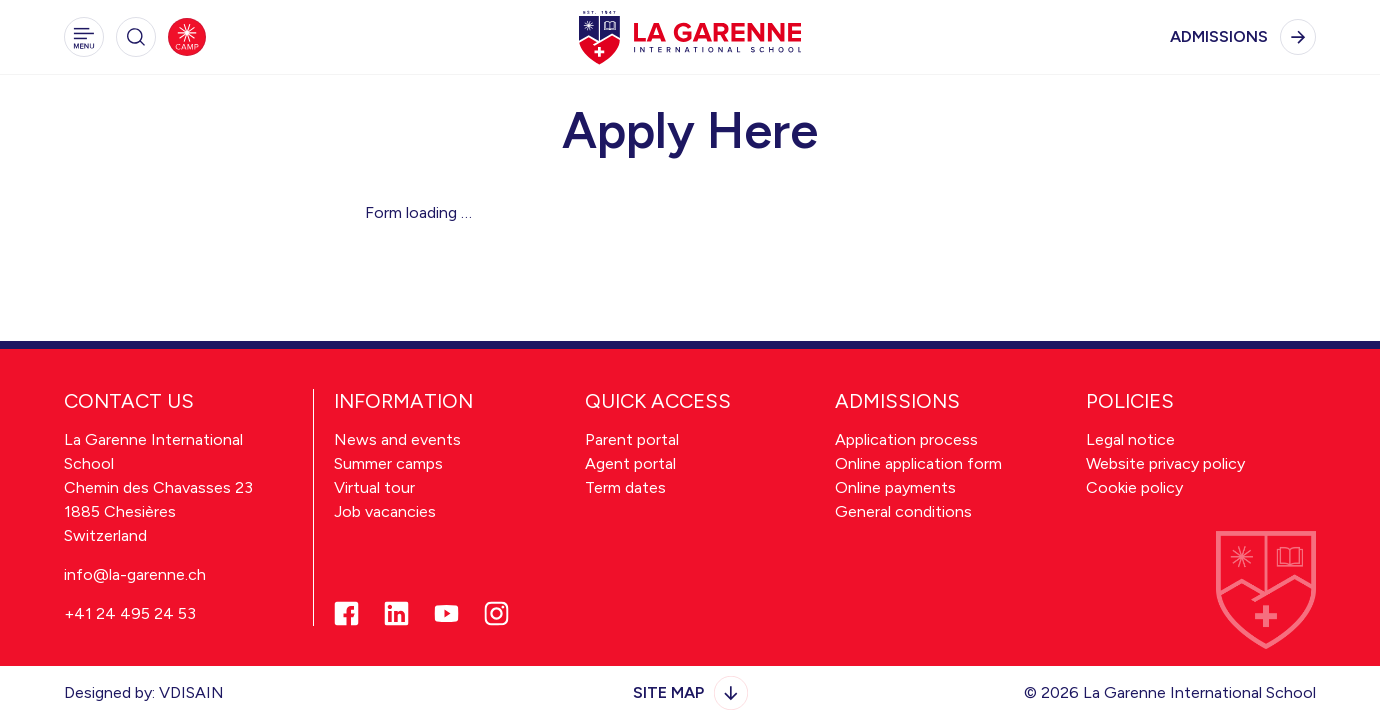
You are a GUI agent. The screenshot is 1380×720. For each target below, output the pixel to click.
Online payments (895, 487)
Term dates (625, 487)
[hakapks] (690, 37)
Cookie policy (1134, 487)
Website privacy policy (1165, 463)
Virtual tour (374, 487)
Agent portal (630, 463)
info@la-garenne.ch (135, 574)
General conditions (903, 511)
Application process (906, 439)
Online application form (918, 463)
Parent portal (632, 439)
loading (433, 212)
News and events (397, 439)
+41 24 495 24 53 (130, 613)
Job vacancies (385, 511)
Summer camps (388, 463)
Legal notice (1130, 439)
